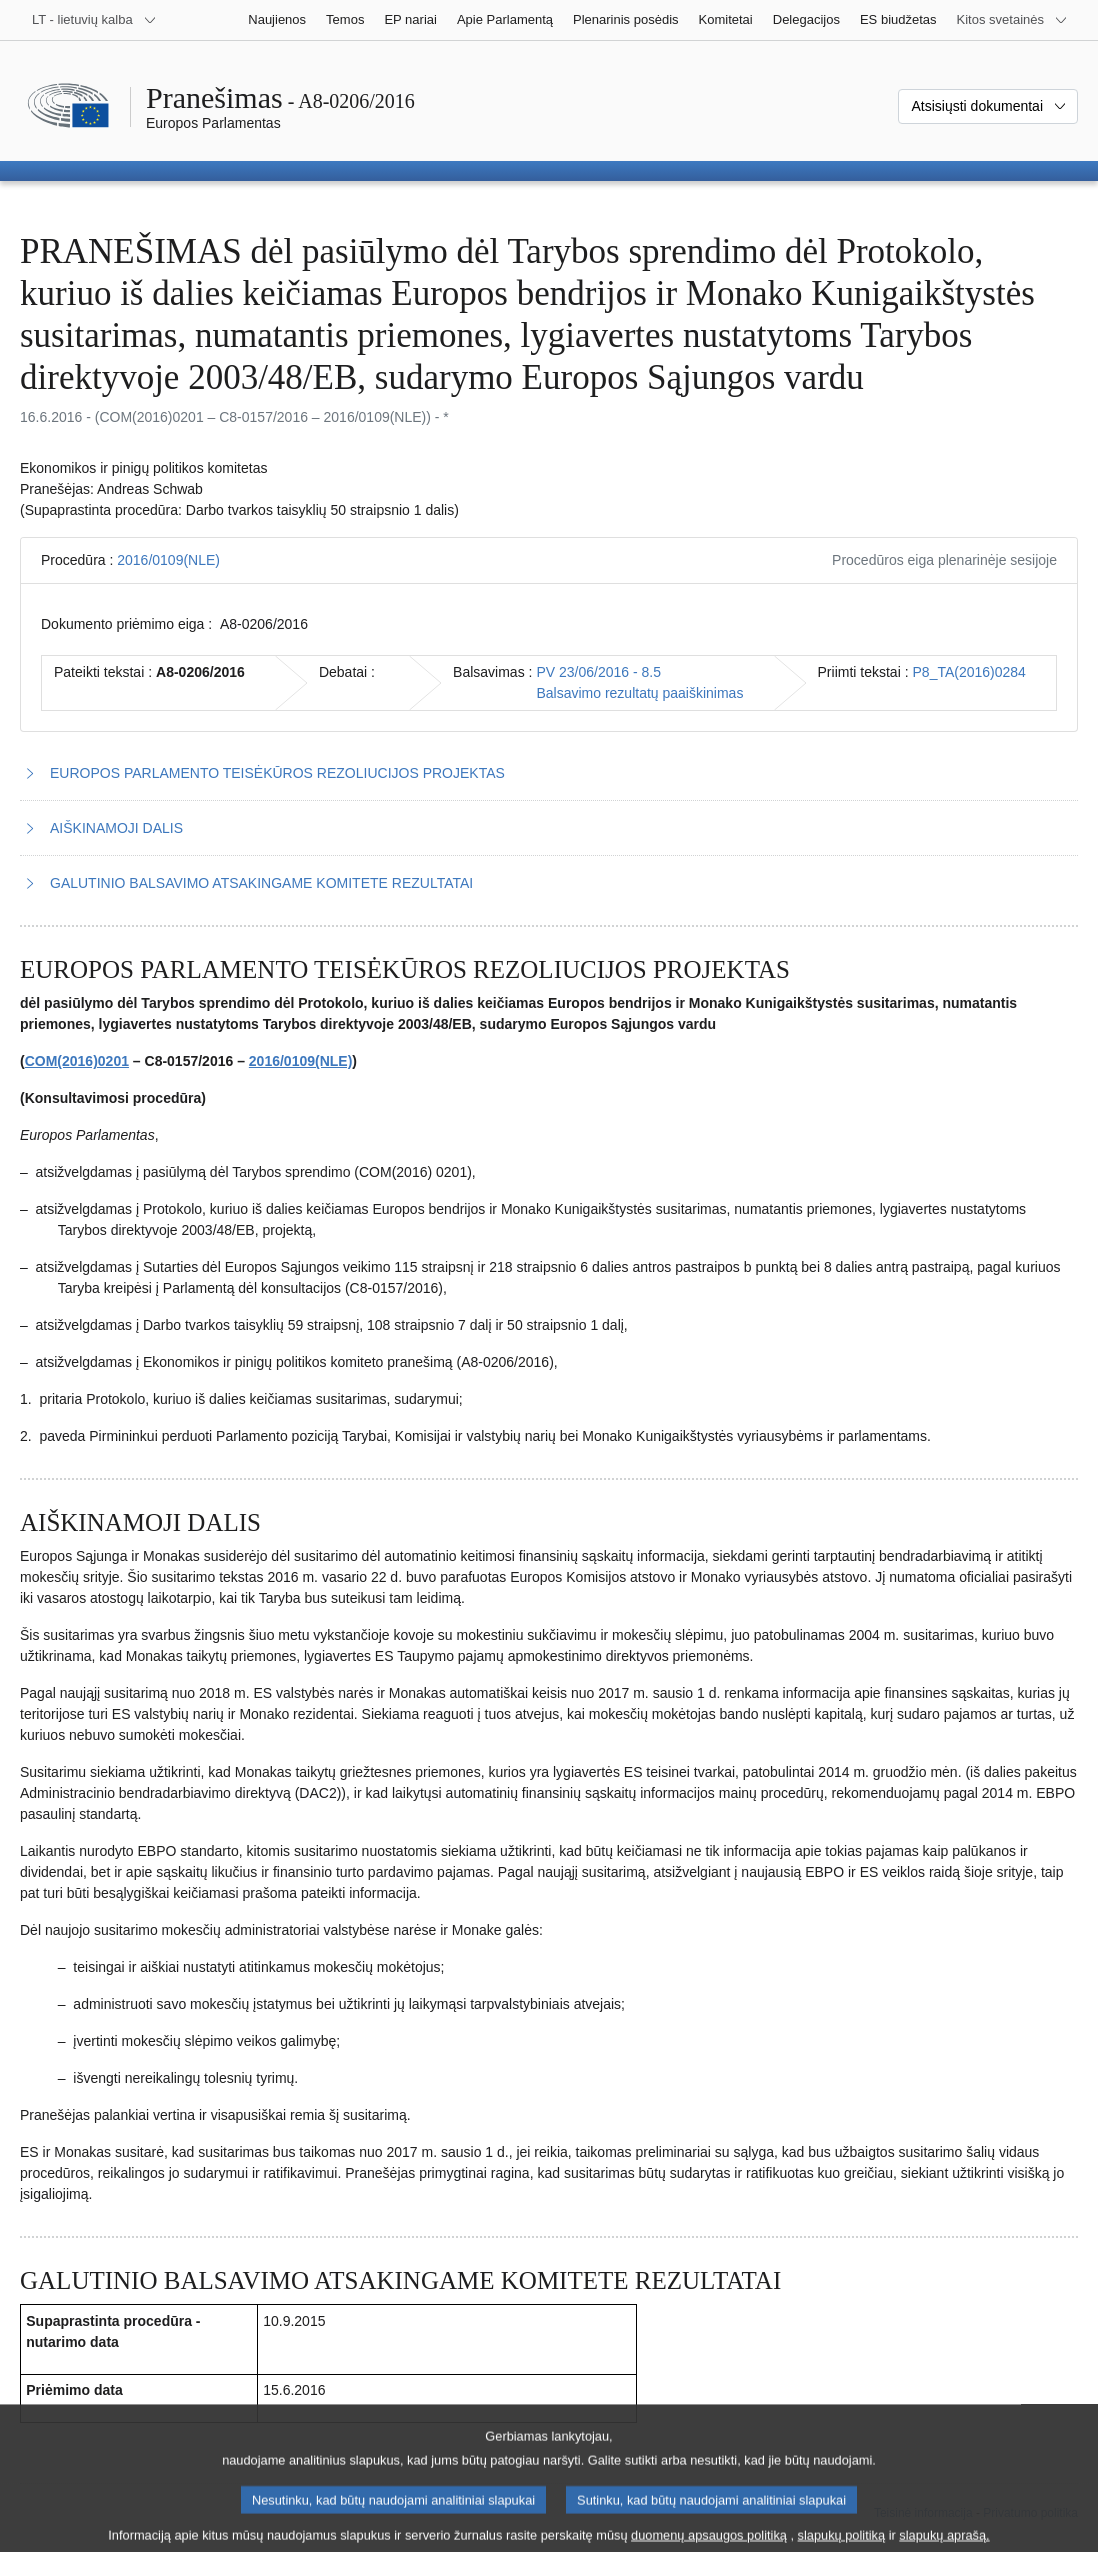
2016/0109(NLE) (168, 560)
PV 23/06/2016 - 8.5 (598, 672)
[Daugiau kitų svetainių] (1012, 20)
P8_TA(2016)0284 (969, 672)
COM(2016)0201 (77, 1061)
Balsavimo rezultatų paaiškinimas (639, 693)
